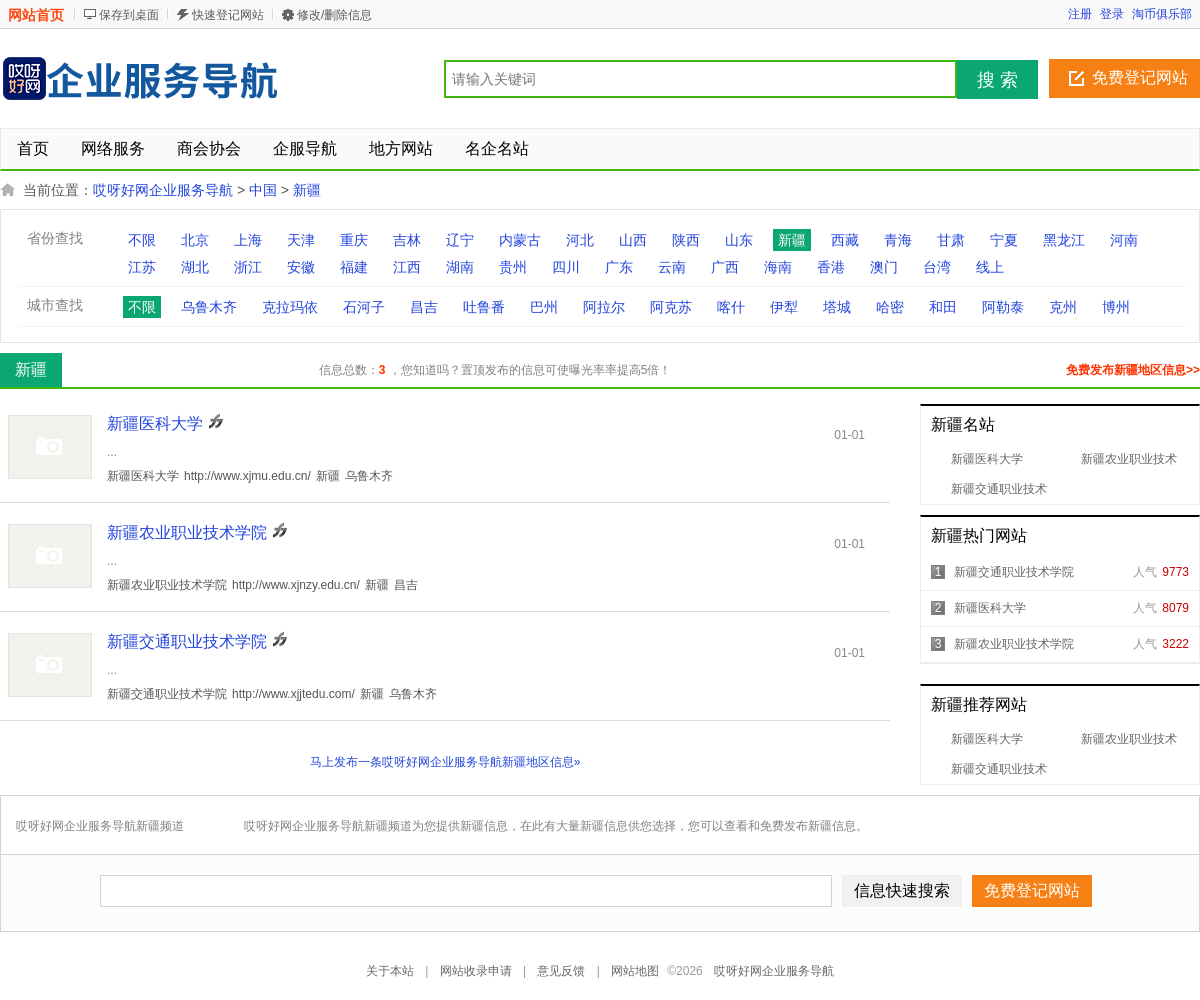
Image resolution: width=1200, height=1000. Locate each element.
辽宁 (460, 240)
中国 (263, 190)
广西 (725, 267)
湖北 (195, 267)
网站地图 (635, 971)
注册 (1080, 14)
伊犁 (784, 307)
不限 (142, 240)
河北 (580, 240)
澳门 (884, 267)
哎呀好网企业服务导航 (163, 190)
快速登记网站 (228, 15)
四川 (566, 267)
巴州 (544, 307)
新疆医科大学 (987, 459)
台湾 (937, 267)
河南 (1124, 240)
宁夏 (1004, 240)
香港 (831, 267)
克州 (1063, 307)
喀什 (731, 307)
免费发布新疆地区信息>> (1133, 370)
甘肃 (951, 240)
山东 (739, 240)
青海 (898, 240)
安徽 (301, 267)
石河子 (364, 307)
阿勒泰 (1003, 307)
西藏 (845, 240)
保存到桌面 (129, 15)
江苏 (142, 267)
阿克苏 (671, 307)
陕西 (686, 240)
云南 (672, 267)
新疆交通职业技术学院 (1014, 572)
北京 (195, 240)
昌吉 (424, 307)
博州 (1116, 307)
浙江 (248, 267)
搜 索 (997, 80)
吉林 (407, 240)
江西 (407, 267)
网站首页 (36, 15)
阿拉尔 (604, 307)
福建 (354, 267)
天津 (301, 240)
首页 (33, 148)
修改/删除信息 (334, 15)
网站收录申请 (476, 971)
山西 (633, 240)
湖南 (460, 267)
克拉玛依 (290, 307)
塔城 (837, 307)
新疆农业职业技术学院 (1014, 644)
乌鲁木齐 (209, 307)
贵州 (513, 267)
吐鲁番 (484, 307)
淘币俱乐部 (1162, 14)
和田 (943, 307)
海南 (778, 267)
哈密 (890, 307)
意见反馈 (561, 971)
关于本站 (390, 971)
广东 (619, 267)
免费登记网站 (1140, 77)
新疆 (307, 190)
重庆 (354, 240)
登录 (1112, 14)
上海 (248, 240)
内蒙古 (520, 240)
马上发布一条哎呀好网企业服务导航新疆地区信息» (445, 762)
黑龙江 (1064, 240)
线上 (990, 267)
